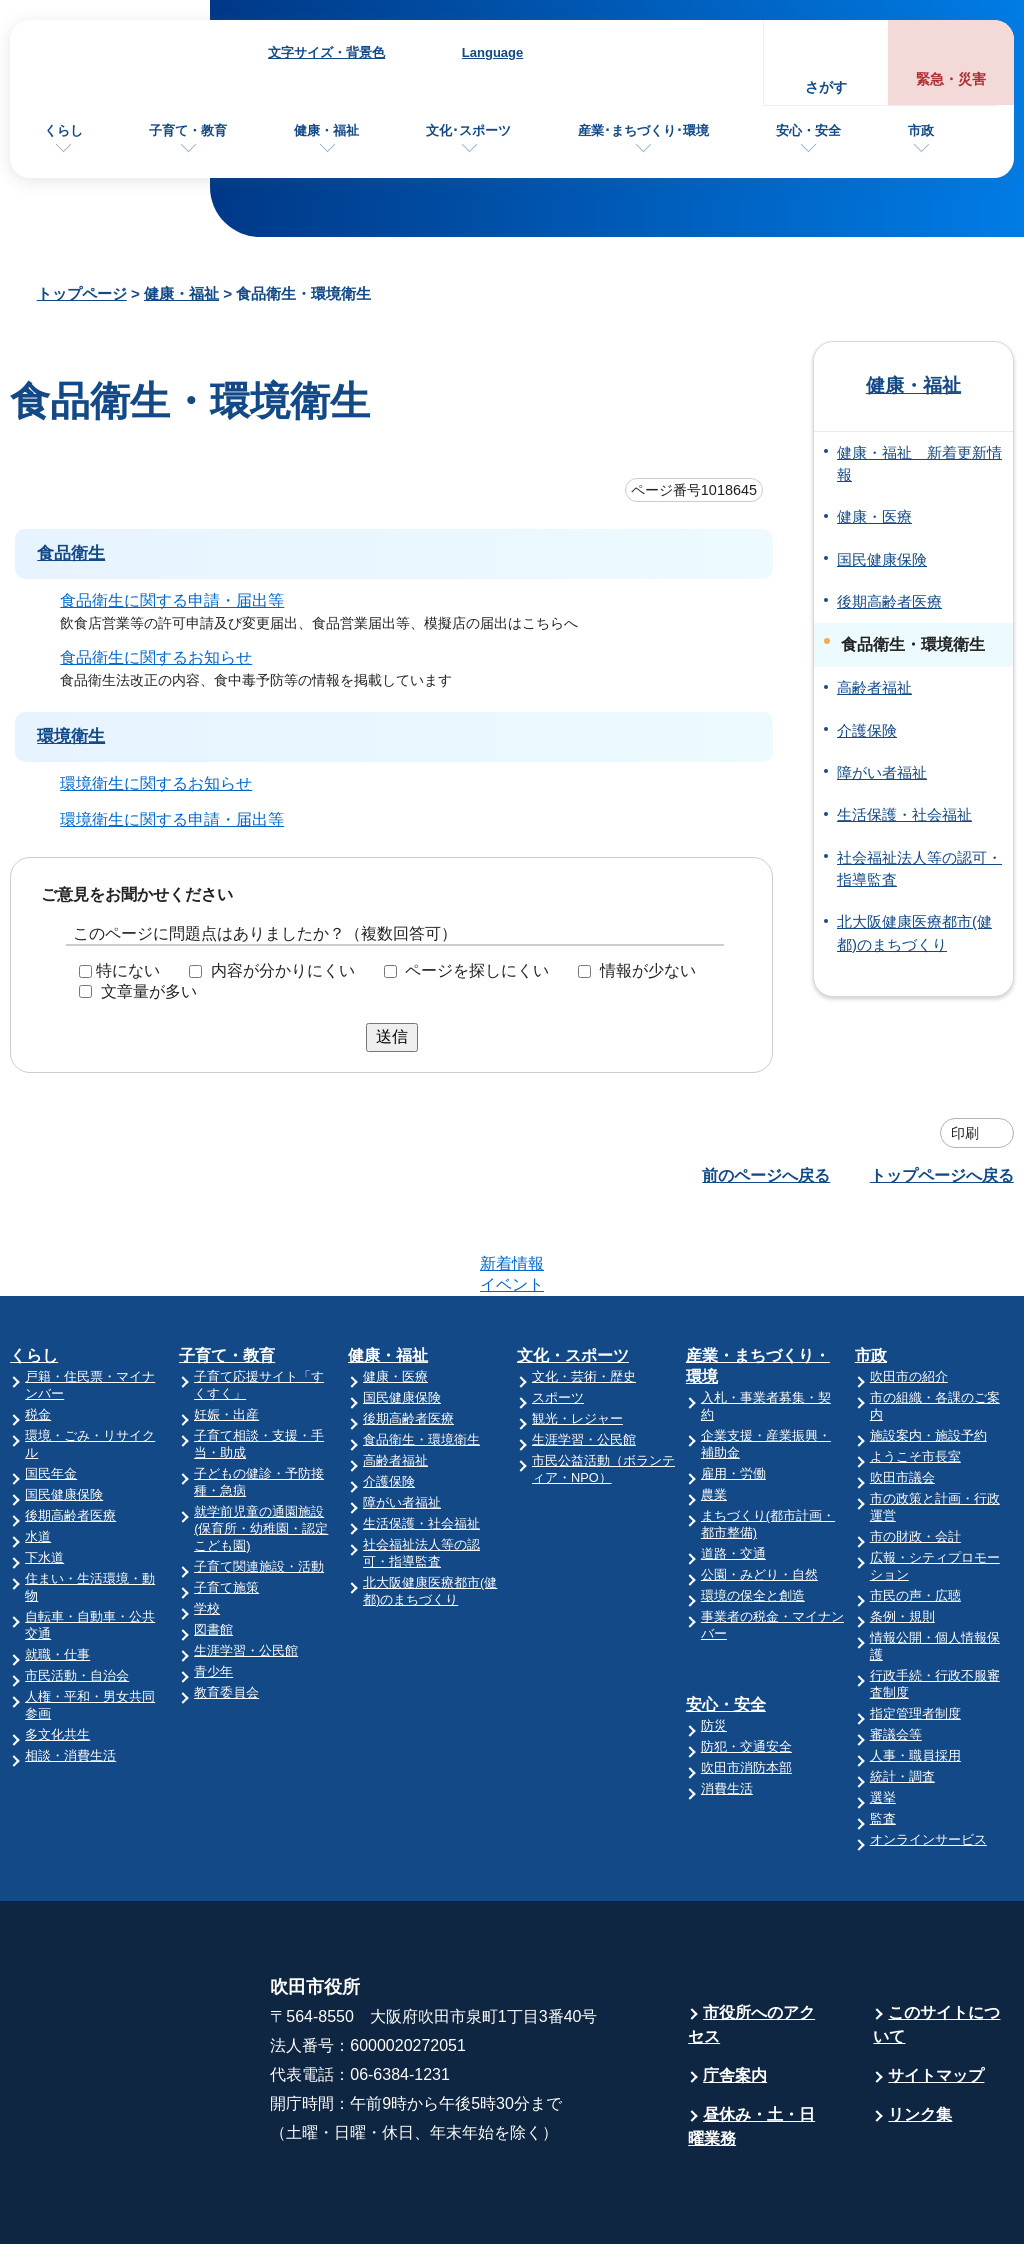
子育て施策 (226, 1509)
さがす (826, 87)
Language (492, 52)
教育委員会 (226, 1614)
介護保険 (867, 731)
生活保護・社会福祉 (904, 815)
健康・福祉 (326, 130)
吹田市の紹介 (909, 1298)
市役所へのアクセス (751, 1946)
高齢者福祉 (874, 688)
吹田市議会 (902, 1399)
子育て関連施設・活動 (259, 1488)
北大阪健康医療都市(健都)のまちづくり (914, 933)
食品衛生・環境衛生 (421, 1361)
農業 (714, 1416)
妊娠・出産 (226, 1336)
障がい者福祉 (882, 773)
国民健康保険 (882, 560)
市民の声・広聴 (915, 1517)
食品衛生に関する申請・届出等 (172, 600)
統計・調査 (902, 1698)
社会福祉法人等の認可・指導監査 (919, 869)
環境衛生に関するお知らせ (156, 782)
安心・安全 (808, 130)
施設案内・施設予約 (928, 1357)
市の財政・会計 (915, 1458)
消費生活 (727, 1710)
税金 (38, 1336)
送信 (392, 1036)
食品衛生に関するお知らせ (156, 657)
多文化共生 (57, 1656)
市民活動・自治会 (77, 1597)
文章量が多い (149, 991)
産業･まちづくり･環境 (643, 130)
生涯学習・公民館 (246, 1572)
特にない (128, 970)
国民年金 (51, 1395)
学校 (207, 1530)
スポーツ (558, 1319)
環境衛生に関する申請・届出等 (172, 818)
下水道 (44, 1479)
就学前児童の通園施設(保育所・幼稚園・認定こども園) (261, 1450)
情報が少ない (648, 970)
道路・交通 (733, 1475)
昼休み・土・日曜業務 (751, 2048)
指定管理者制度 (915, 1635)
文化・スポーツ (573, 1277)
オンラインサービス (928, 1761)
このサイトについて (936, 1946)
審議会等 (896, 1656)
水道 (38, 1458)
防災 (714, 1647)
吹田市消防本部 (746, 1689)
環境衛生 (71, 736)
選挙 (883, 1719)
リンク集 (920, 2036)
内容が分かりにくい (283, 970)
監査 (883, 1740)
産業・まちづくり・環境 (758, 1288)
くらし (63, 130)
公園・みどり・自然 (759, 1496)
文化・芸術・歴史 (584, 1298)
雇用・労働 (733, 1395)
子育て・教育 (188, 130)
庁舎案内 (735, 1997)
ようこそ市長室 (915, 1378)
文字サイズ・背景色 (326, 52)
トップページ (82, 293)
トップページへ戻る (942, 1175)
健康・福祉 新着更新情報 (919, 464)
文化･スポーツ (468, 130)
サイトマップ (936, 1997)
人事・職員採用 (915, 1677)
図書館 (213, 1551)
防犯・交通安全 (746, 1668)
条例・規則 (902, 1538)
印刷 (965, 1133)
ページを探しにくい (477, 970)
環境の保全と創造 (753, 1517)
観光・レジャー (577, 1340)
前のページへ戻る (766, 1175)
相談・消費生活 (70, 1677)
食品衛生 (71, 553)
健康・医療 (874, 517)
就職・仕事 (57, 1576)
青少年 (213, 1593)
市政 (921, 130)
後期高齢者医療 (889, 602)
